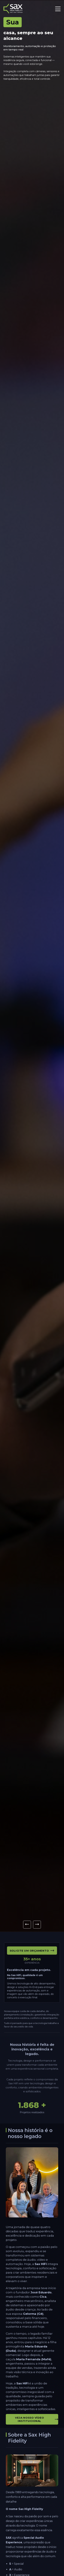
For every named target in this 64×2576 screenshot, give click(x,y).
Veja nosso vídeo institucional (36, 2423)
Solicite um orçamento (32, 1958)
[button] (27, 1925)
